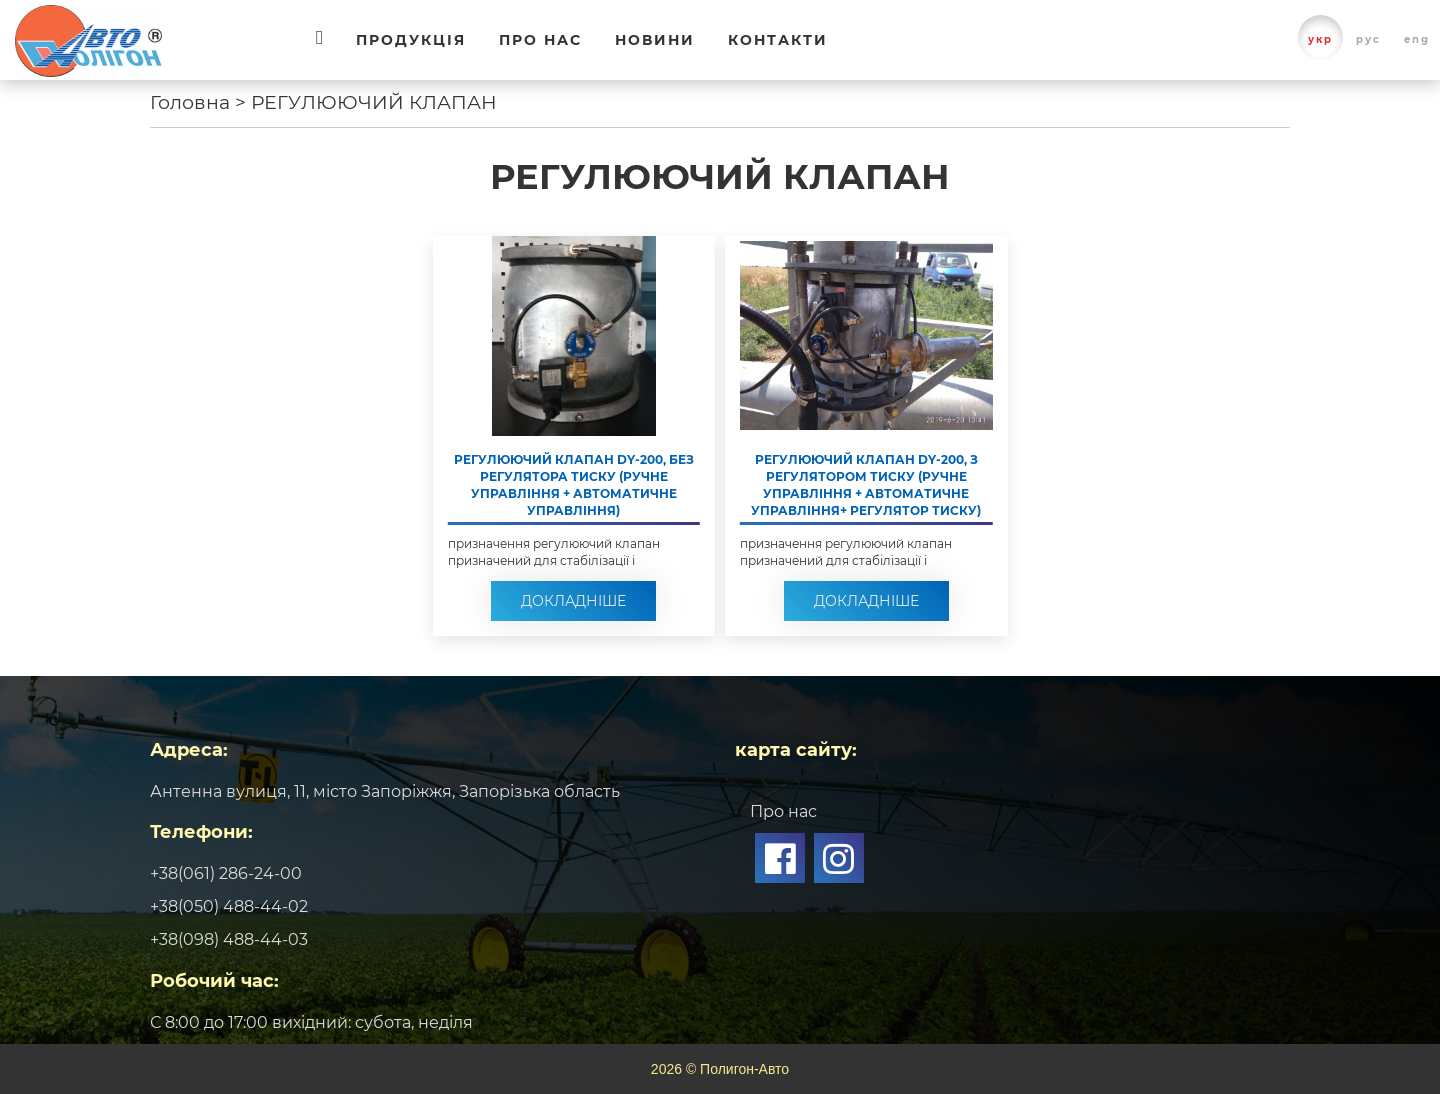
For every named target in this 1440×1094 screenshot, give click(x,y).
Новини (655, 40)
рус (1368, 39)
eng (1417, 39)
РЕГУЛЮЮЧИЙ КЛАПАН (374, 102)
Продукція (411, 40)
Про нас (540, 40)
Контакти (778, 40)
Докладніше (573, 601)
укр (1320, 39)
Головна (190, 102)
